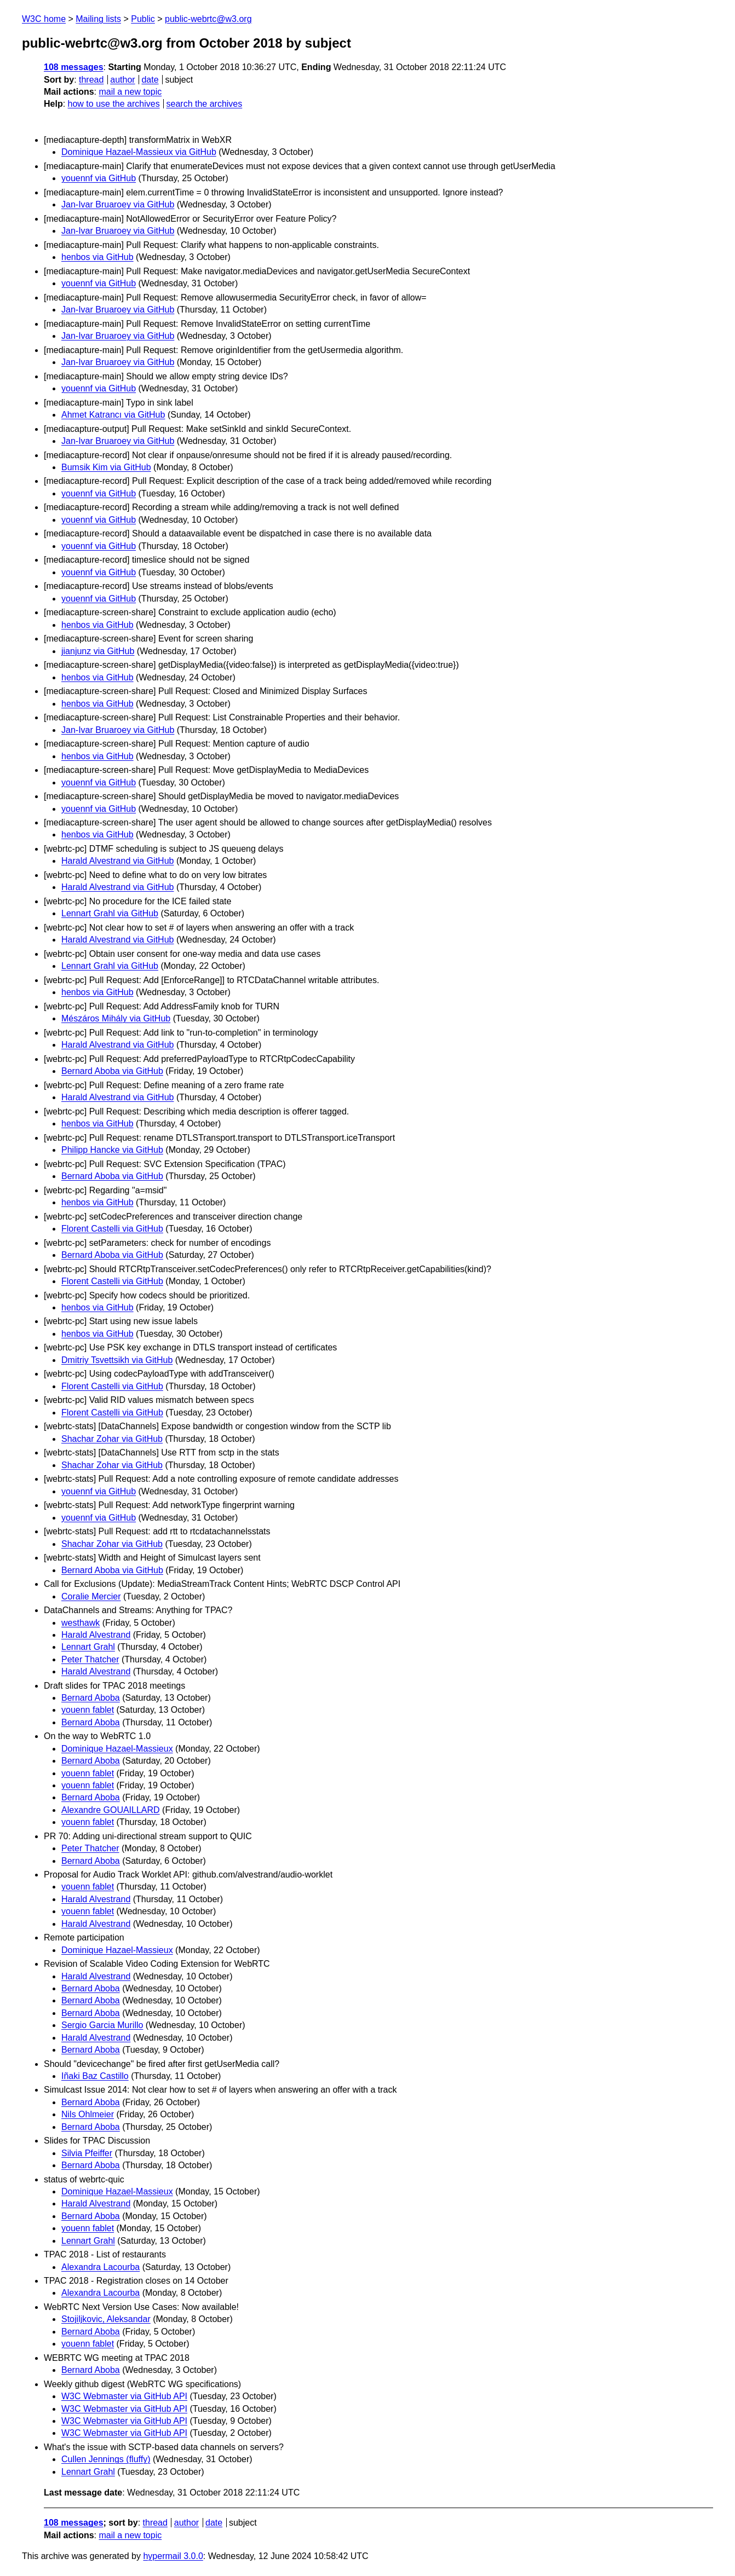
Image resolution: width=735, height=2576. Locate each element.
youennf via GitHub (98, 178)
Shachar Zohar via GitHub (112, 1438)
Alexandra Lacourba (100, 2267)
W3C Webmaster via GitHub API (124, 2396)
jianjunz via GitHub (97, 651)
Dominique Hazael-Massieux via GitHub (138, 152)
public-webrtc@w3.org (208, 19)
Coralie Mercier (90, 1596)
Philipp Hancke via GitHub (112, 1149)
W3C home (44, 19)
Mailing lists (98, 19)
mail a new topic (130, 91)
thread (91, 79)
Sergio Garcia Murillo (102, 2025)
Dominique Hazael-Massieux (117, 1748)
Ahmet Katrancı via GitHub (113, 414)
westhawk (80, 1622)
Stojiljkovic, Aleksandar (106, 2319)
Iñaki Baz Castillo (95, 2076)
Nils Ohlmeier (87, 2114)
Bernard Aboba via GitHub (112, 1071)
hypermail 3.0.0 (173, 2556)
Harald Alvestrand (95, 1634)
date (149, 79)
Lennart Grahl (88, 1646)
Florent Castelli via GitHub (112, 1228)
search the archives (204, 103)
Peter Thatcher (90, 1659)
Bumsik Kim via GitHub (106, 467)
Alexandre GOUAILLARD (110, 1810)
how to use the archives (114, 103)
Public (143, 19)
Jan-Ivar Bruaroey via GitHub (117, 204)
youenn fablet (87, 1709)
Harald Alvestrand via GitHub (117, 860)
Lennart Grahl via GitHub (109, 913)
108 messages (74, 67)
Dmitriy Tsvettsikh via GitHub (117, 1360)
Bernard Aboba (90, 1697)
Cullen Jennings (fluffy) (105, 2459)
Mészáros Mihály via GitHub (115, 1018)
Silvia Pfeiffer (86, 2153)
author (122, 79)
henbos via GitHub (97, 257)
